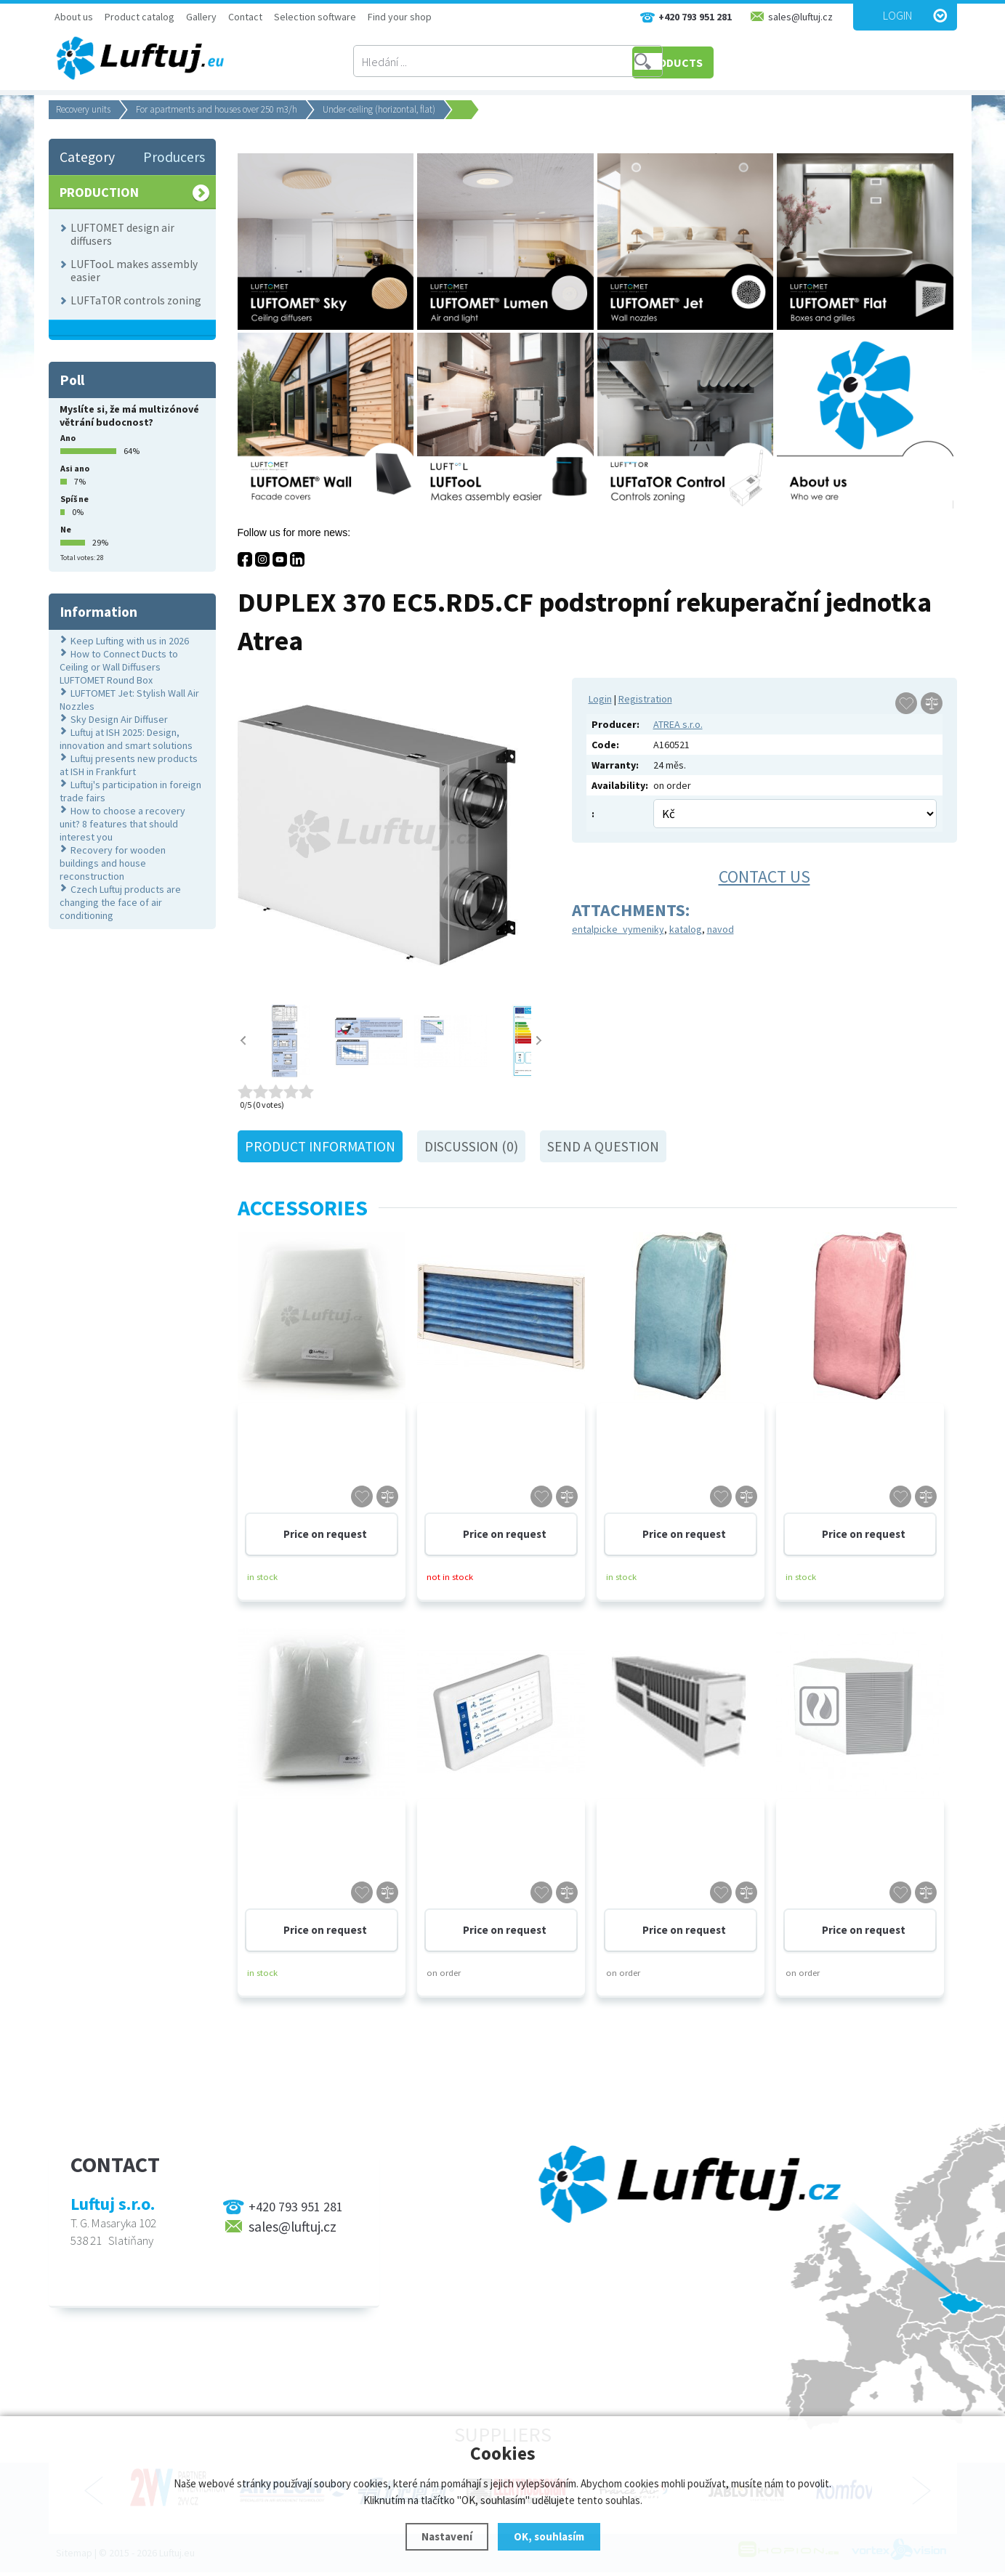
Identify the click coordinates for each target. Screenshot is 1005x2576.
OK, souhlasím (549, 2536)
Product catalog (139, 16)
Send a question (603, 1146)
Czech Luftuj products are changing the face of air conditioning (120, 902)
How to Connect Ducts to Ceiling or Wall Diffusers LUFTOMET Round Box (119, 666)
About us (74, 16)
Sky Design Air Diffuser (119, 719)
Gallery (201, 16)
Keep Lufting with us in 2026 (129, 640)
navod (720, 929)
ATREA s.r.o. (678, 724)
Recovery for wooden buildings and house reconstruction (113, 863)
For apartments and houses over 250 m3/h (216, 109)
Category (87, 157)
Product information (320, 1146)
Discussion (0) (471, 1146)
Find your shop (400, 16)
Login (897, 15)
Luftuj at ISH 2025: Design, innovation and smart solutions (126, 739)
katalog (685, 929)
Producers (174, 157)
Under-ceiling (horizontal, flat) (379, 109)
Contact (245, 16)
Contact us (764, 876)
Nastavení (446, 2536)
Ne (65, 529)
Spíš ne (74, 498)
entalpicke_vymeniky (618, 929)
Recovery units (83, 109)
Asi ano (74, 468)
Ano (68, 437)
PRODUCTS (719, 61)
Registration (645, 698)
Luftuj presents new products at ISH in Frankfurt (129, 765)
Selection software (315, 16)
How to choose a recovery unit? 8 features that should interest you (122, 823)
